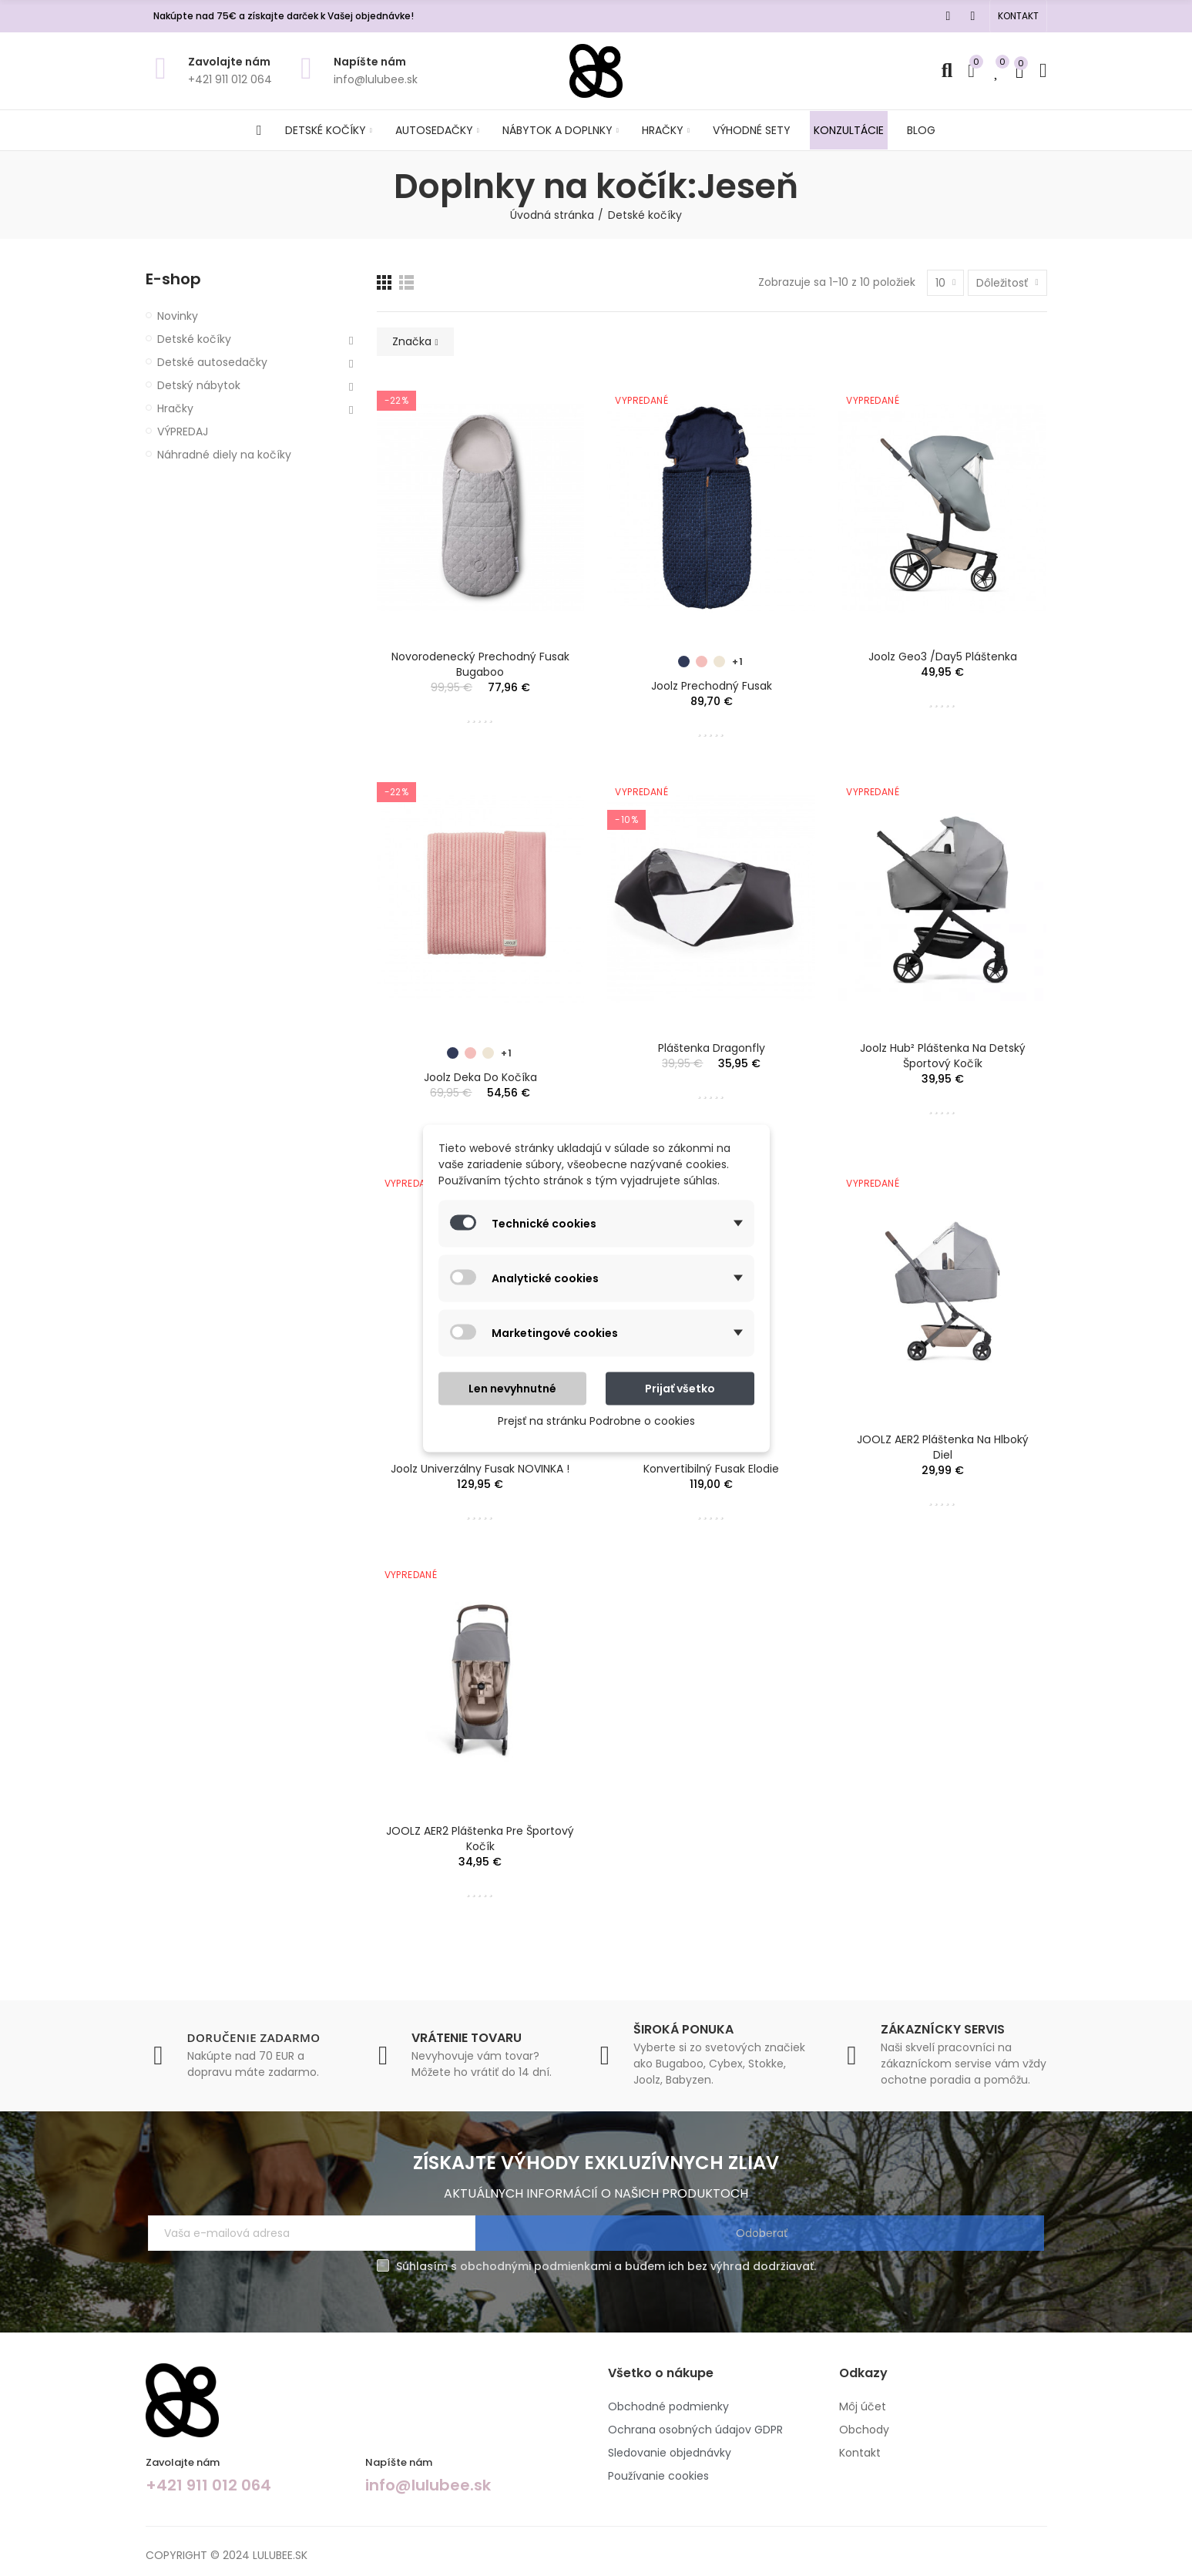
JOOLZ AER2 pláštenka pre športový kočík (480, 1838)
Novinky (177, 316)
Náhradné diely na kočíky (224, 454)
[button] (1018, 16)
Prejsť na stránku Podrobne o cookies (596, 1420)
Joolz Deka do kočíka (480, 1077)
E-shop (173, 279)
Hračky (175, 408)
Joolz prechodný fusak (711, 686)
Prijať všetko (680, 1387)
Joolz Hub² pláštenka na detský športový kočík (943, 1055)
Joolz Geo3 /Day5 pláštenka (942, 656)
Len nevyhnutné (512, 1387)
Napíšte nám (370, 61)
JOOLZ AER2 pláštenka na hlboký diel (943, 1447)
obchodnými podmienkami (535, 2266)
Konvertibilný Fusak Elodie (711, 1468)
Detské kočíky (194, 339)
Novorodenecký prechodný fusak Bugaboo (480, 664)
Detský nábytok (198, 385)
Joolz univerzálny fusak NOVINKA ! (480, 1468)
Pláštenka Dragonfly (711, 1048)
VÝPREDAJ (182, 431)
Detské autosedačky (212, 362)
